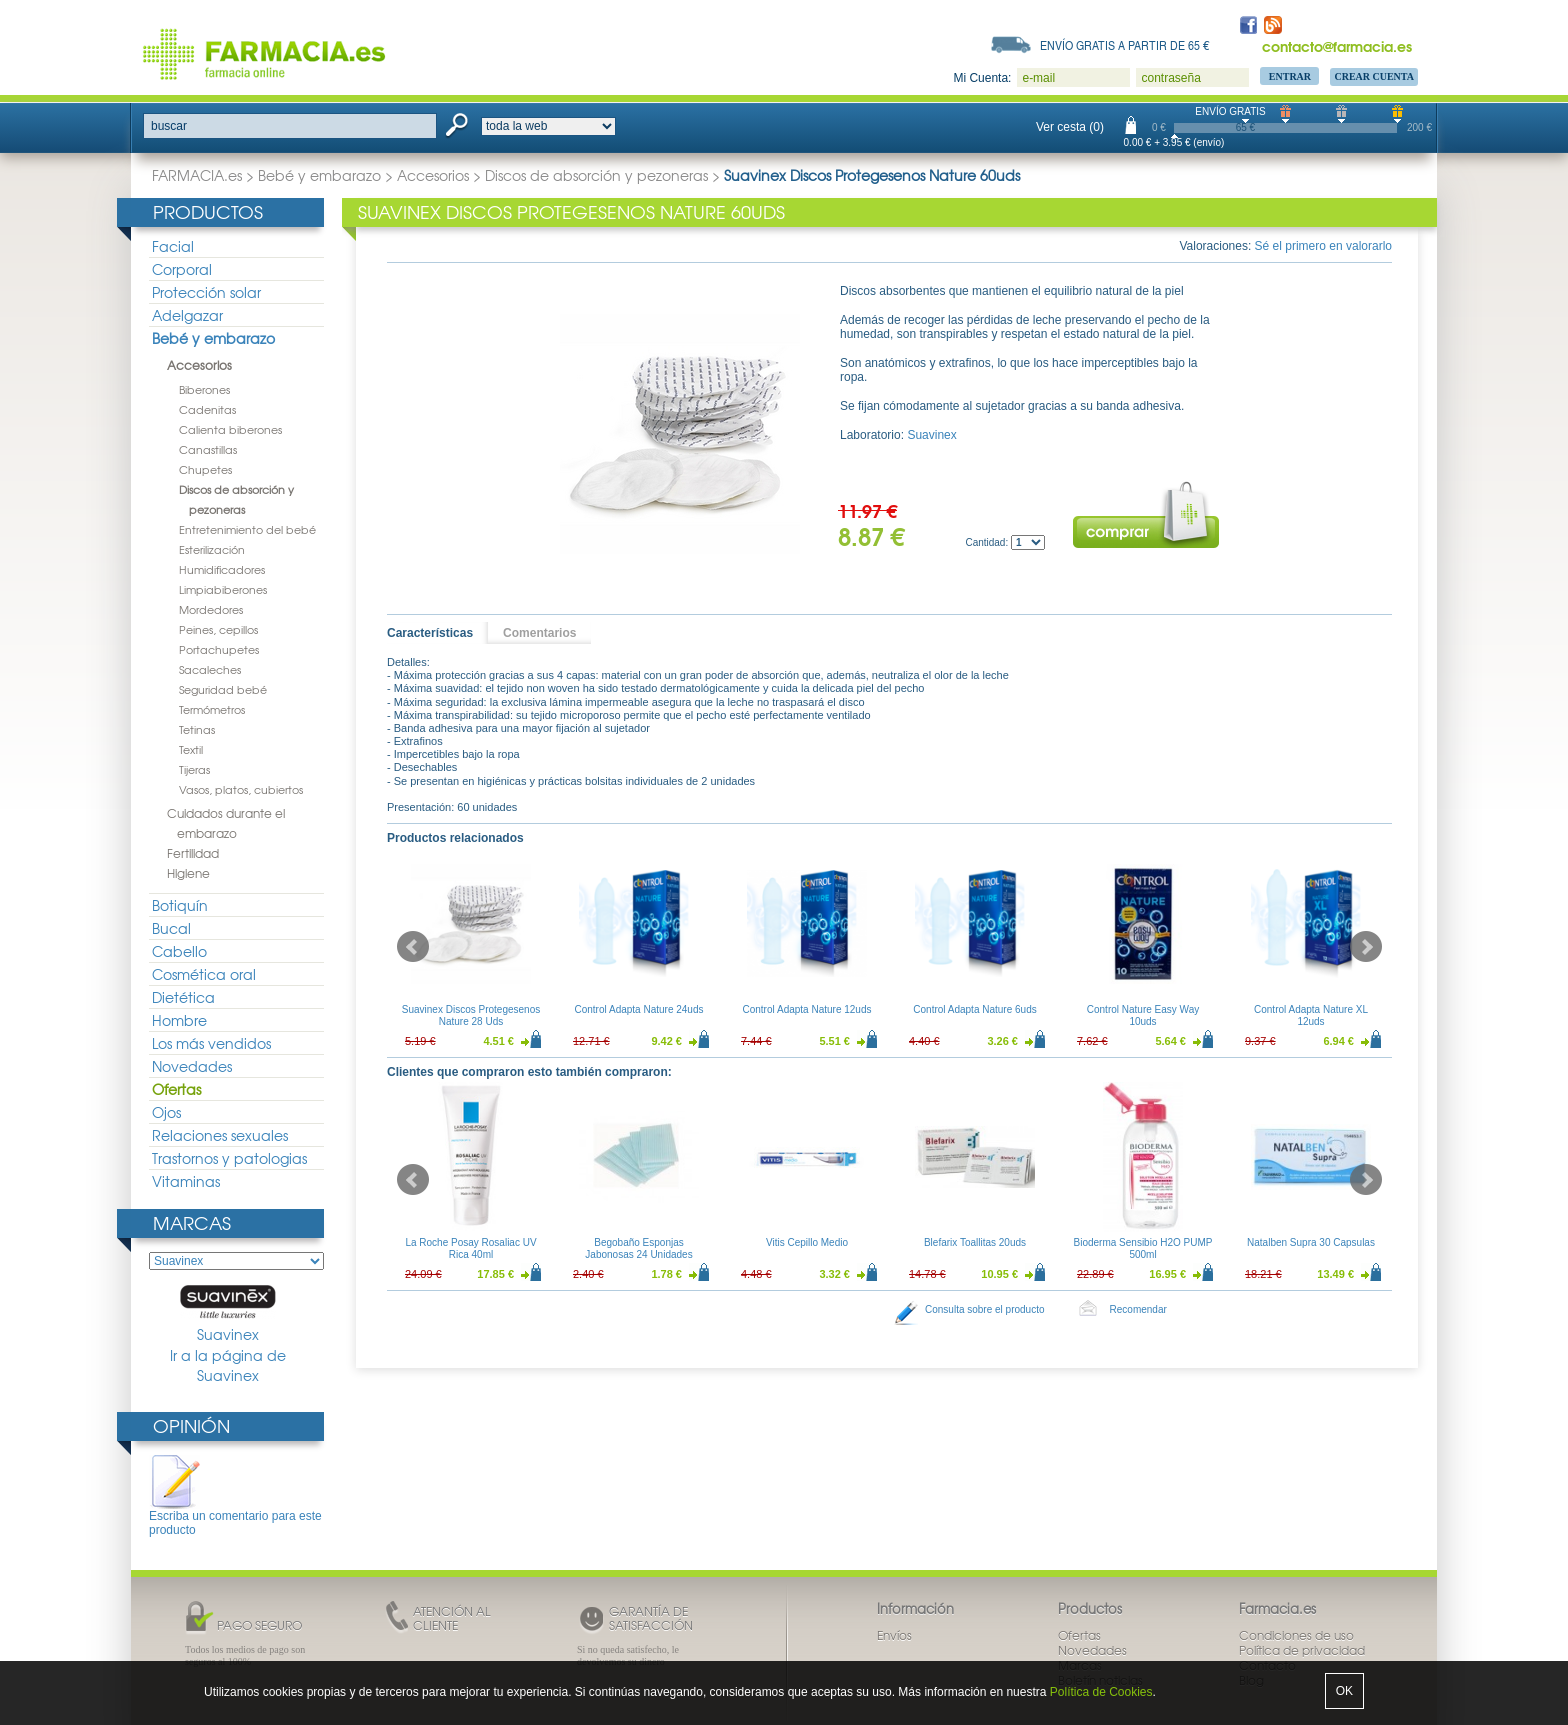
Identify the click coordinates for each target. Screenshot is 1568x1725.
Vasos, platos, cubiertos (241, 789)
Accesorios (433, 175)
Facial (173, 246)
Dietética (183, 997)
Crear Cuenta (1374, 76)
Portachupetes (219, 649)
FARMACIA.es (197, 175)
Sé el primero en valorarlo (1323, 246)
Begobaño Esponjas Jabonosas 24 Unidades (638, 1248)
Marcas (192, 1222)
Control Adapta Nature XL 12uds (1311, 1015)
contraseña (1170, 78)
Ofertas (176, 1089)
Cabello (179, 951)
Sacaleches (210, 669)
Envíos (894, 1635)
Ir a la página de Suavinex (228, 1365)
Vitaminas (186, 1181)
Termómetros (212, 709)
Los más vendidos (211, 1043)
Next (1366, 947)
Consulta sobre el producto (985, 1309)
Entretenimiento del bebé (247, 529)
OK (1344, 1691)
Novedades (192, 1066)
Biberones (204, 389)
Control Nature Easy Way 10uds (1143, 1015)
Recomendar (1138, 1309)
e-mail (1038, 78)
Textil (191, 749)
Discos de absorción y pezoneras (596, 175)
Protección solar (206, 292)
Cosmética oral (204, 974)
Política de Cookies (1101, 1692)
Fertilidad (193, 853)
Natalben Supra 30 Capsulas (1311, 1242)
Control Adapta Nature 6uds (974, 1009)
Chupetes (205, 469)
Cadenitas (207, 409)
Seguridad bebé (223, 689)
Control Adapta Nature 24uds (639, 1009)
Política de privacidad (1302, 1650)
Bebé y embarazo (319, 175)
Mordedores (211, 609)
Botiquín (180, 905)
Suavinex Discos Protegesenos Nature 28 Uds (471, 1015)
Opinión (191, 1425)
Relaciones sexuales (220, 1135)
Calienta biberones (230, 429)
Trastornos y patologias (229, 1158)
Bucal (171, 928)
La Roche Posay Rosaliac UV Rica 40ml (470, 1248)
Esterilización (212, 549)
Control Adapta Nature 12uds (807, 1009)
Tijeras (194, 769)
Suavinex (228, 1314)
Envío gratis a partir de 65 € (1125, 45)
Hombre (179, 1020)
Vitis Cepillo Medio (807, 1242)
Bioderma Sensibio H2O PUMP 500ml (1143, 1248)
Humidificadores (222, 569)
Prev (413, 947)
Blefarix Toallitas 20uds (975, 1242)
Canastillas (208, 449)
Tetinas (197, 729)
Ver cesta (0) (1070, 127)
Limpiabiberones (223, 589)
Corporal (182, 269)
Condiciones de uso (1296, 1635)
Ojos (166, 1112)
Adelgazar (187, 315)
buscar (169, 126)
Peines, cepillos (218, 629)
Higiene (188, 873)
